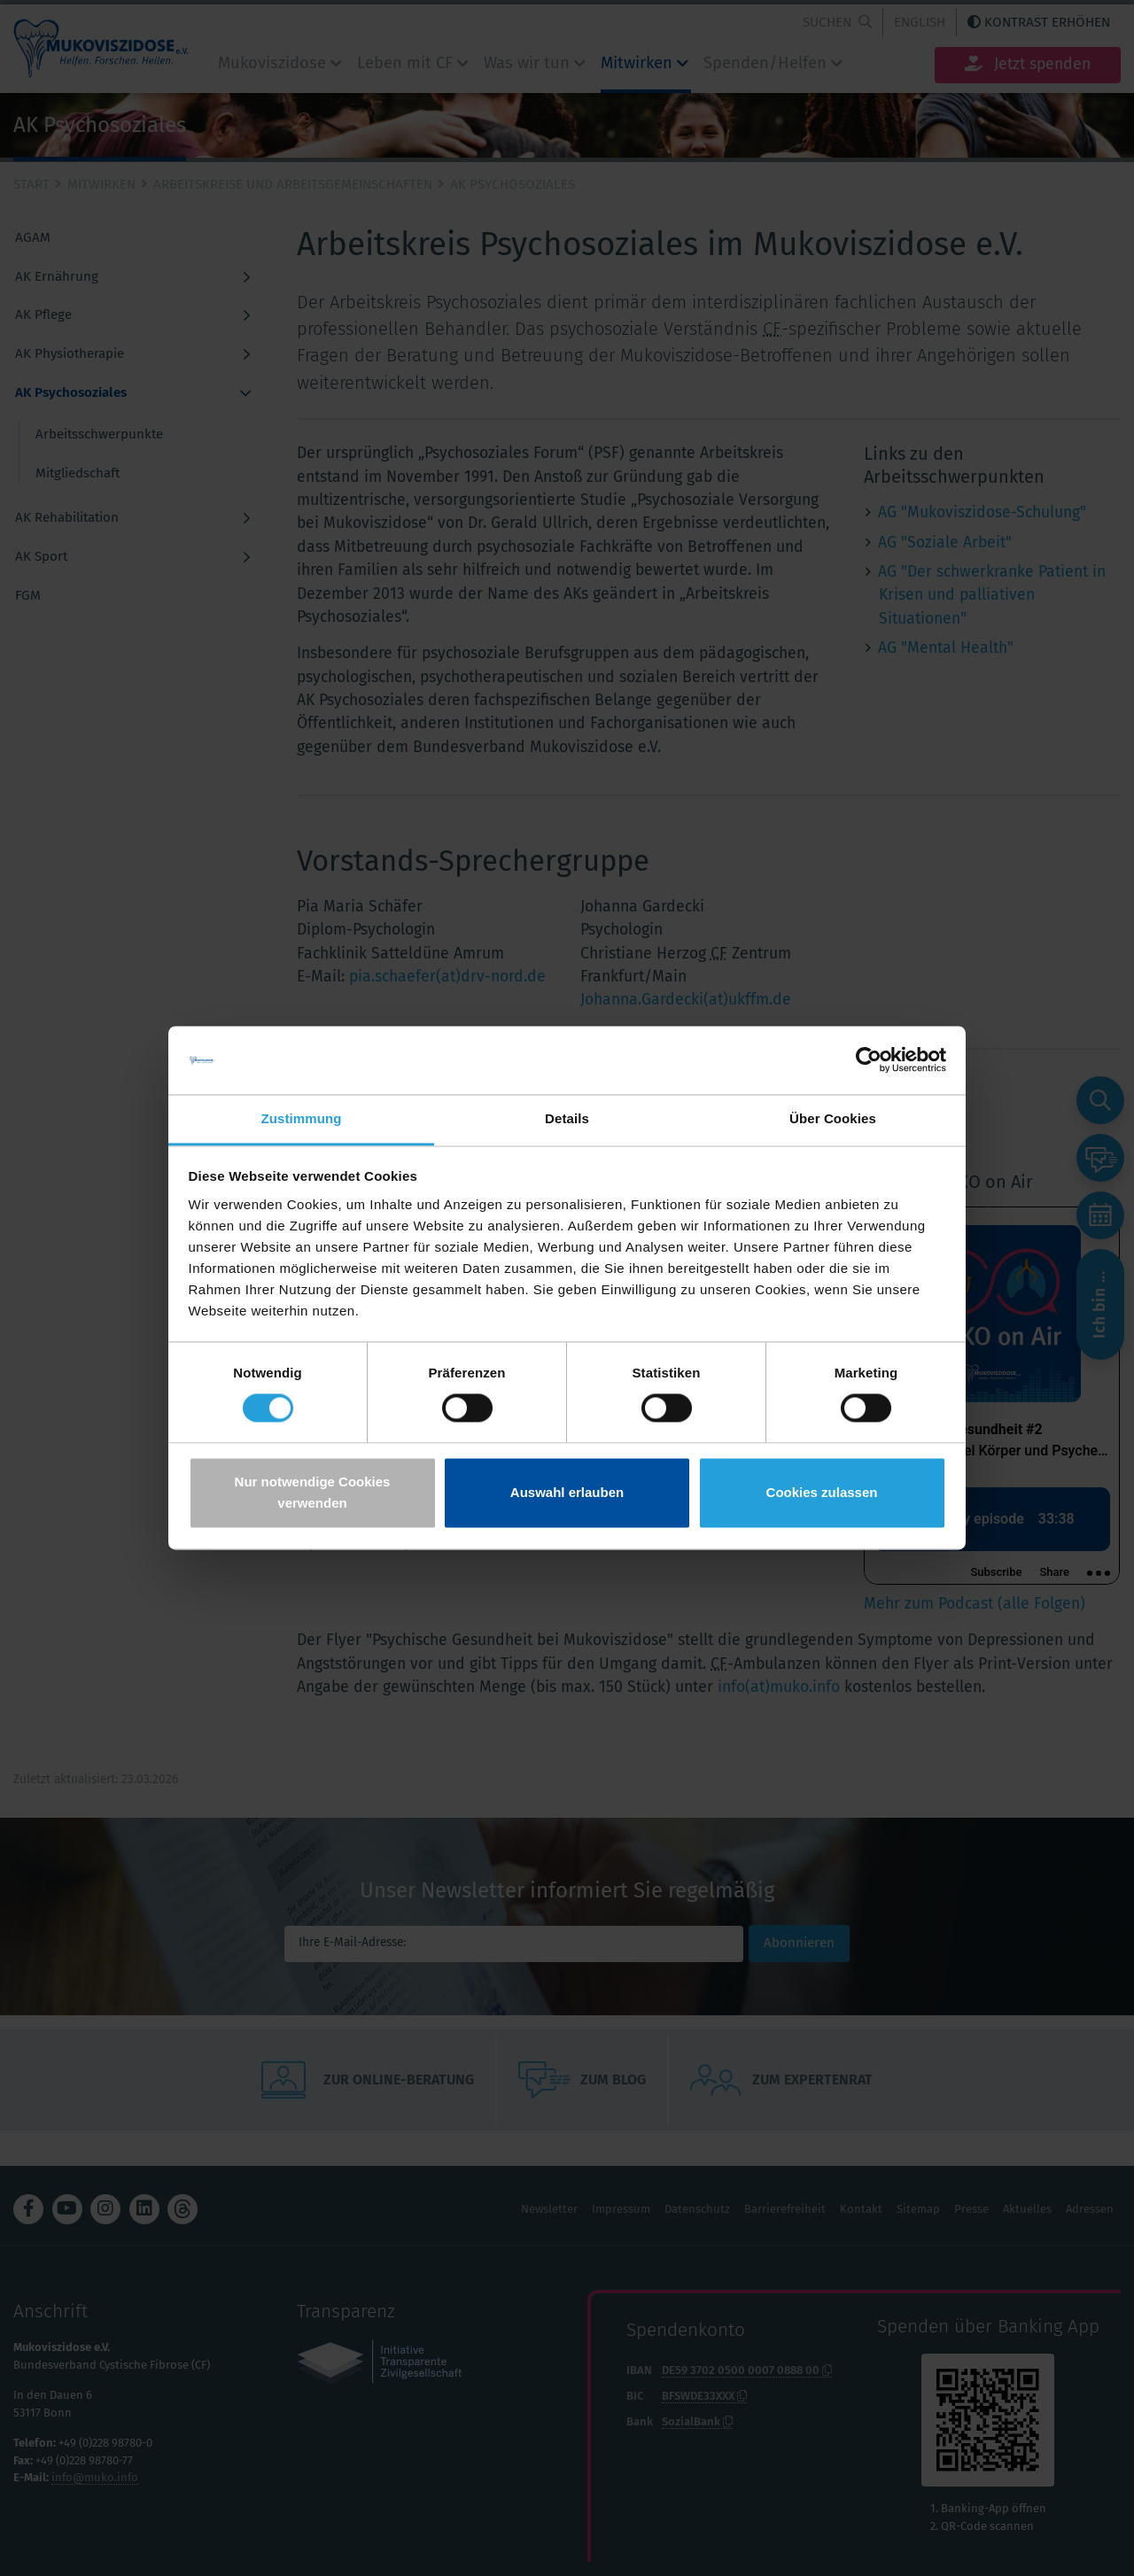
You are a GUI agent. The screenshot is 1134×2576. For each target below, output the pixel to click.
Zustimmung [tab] (301, 1118)
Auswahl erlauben (567, 1492)
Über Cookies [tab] (832, 1118)
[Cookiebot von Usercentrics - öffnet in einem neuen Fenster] (868, 1060)
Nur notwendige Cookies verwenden (313, 1492)
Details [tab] (567, 1118)
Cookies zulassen (822, 1492)
